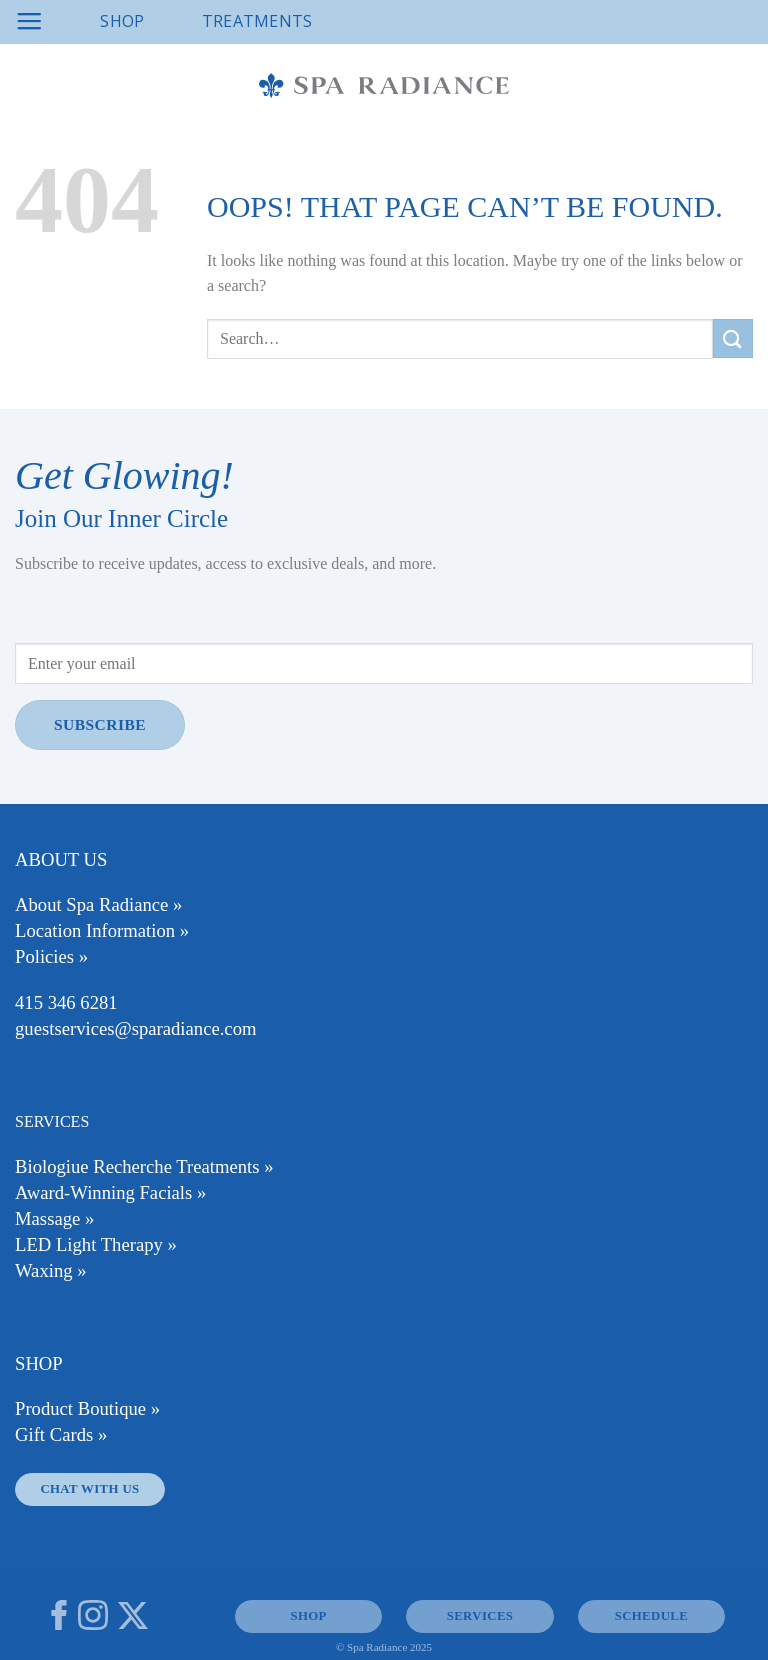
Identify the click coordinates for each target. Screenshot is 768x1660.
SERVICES (480, 1616)
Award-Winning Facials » (110, 1192)
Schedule (651, 1616)
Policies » (51, 956)
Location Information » (102, 930)
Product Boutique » (87, 1408)
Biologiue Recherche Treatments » (144, 1166)
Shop (122, 21)
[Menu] (29, 22)
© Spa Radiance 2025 (384, 1647)
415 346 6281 (66, 1002)
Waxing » (51, 1270)
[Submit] (733, 338)
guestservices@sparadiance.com (135, 1028)
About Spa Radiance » (98, 904)
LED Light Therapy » (96, 1244)
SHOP (308, 1616)
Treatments (257, 21)
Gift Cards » (61, 1434)
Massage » (54, 1218)
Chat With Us (89, 1489)
